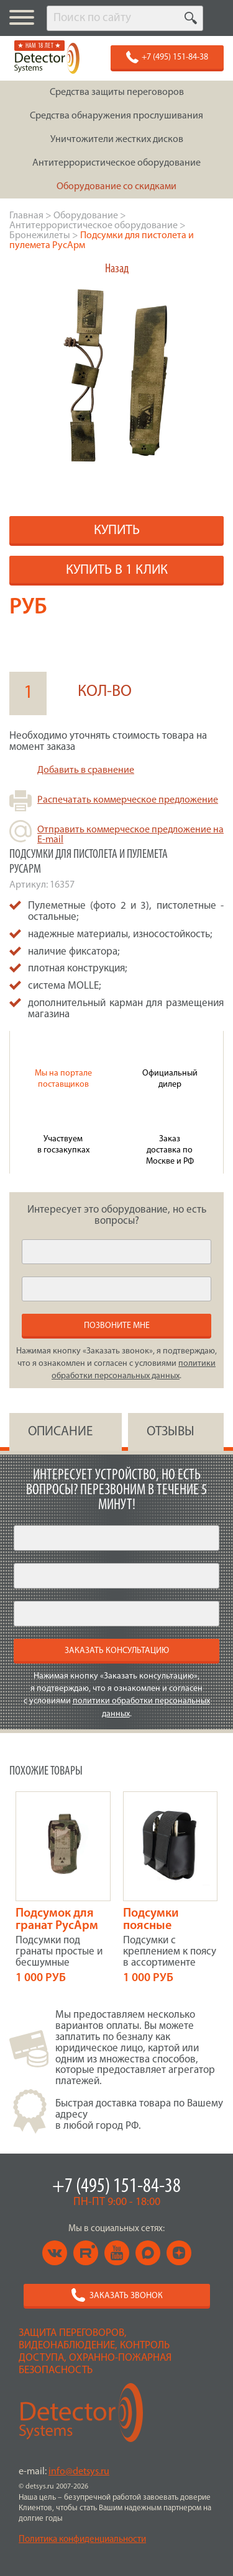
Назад (117, 269)
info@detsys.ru (78, 2472)
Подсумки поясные (151, 1919)
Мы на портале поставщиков (63, 1079)
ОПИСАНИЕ (60, 1431)
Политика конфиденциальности (82, 2539)
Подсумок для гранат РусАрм (57, 1919)
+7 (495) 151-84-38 (116, 2187)
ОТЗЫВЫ (170, 1431)
